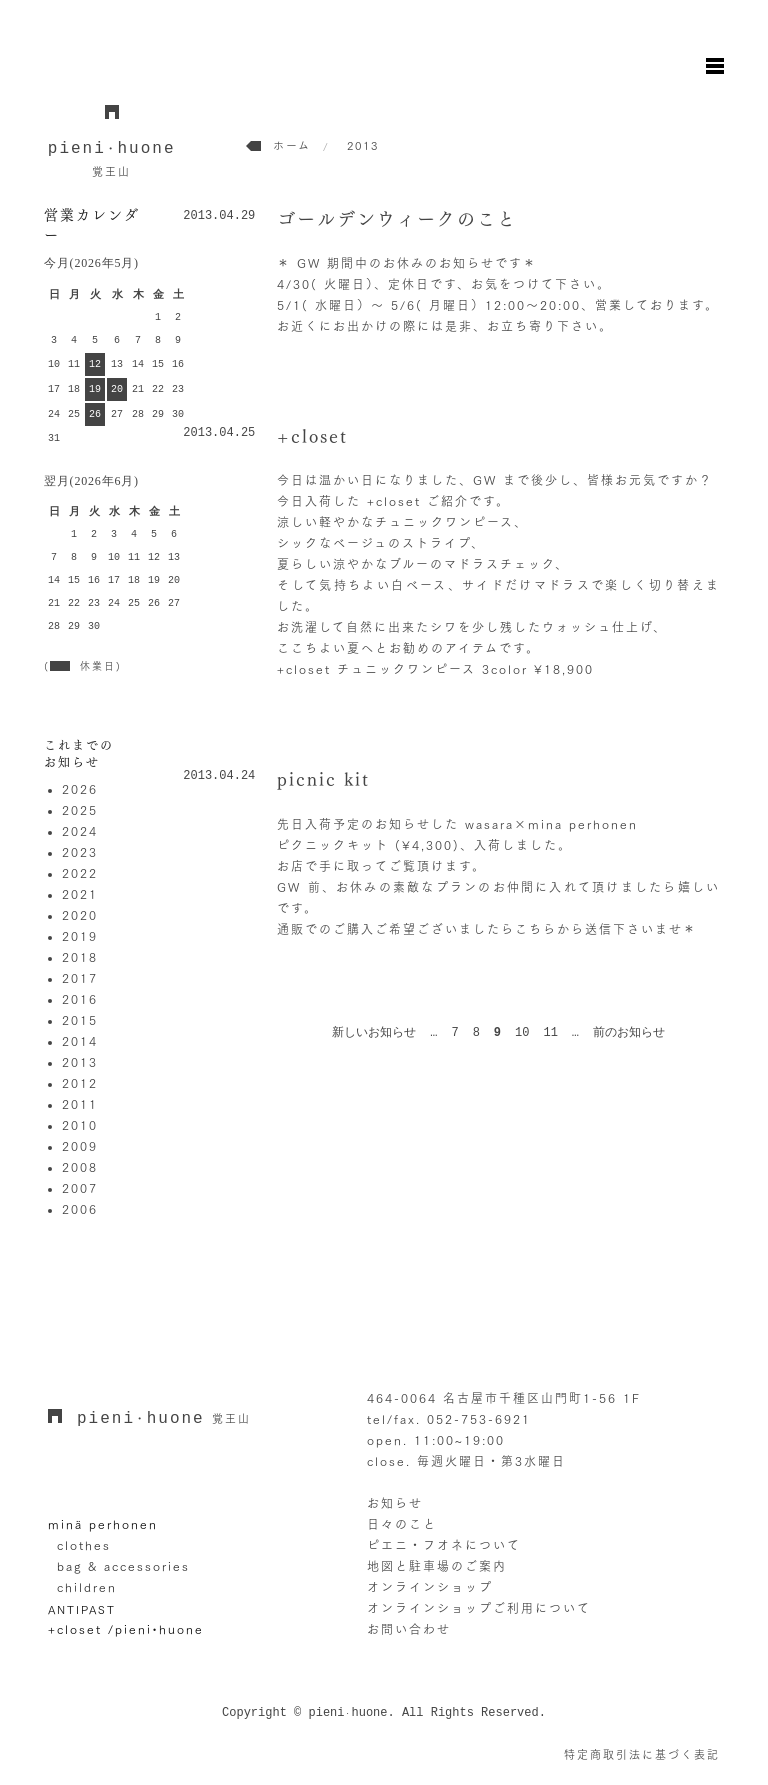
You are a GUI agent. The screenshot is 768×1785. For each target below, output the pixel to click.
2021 (80, 894)
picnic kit (323, 779)
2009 (80, 1146)
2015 (80, 1020)
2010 (80, 1125)
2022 (80, 873)
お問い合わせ (409, 1629)
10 (522, 1033)
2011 (80, 1104)
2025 (80, 810)
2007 (80, 1188)
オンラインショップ (430, 1587)
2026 (80, 789)
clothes (84, 1545)
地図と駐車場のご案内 (437, 1566)
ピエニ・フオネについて (444, 1545)
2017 (80, 978)
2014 (80, 1041)
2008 (80, 1167)
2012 (80, 1083)
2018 (80, 957)
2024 (80, 831)
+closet (312, 436)
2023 (80, 852)
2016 (80, 999)
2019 (80, 936)
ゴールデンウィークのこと (397, 219)
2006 (80, 1209)
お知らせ (395, 1503)
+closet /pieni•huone (126, 1629)
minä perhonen (103, 1524)
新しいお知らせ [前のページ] (374, 1033)
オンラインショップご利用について (479, 1608)
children (87, 1587)
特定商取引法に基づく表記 (642, 1754)
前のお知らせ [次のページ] (629, 1033)
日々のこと (402, 1524)
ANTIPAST (82, 1609)
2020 (80, 915)
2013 (80, 1062)
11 (550, 1033)
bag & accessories (123, 1566)
